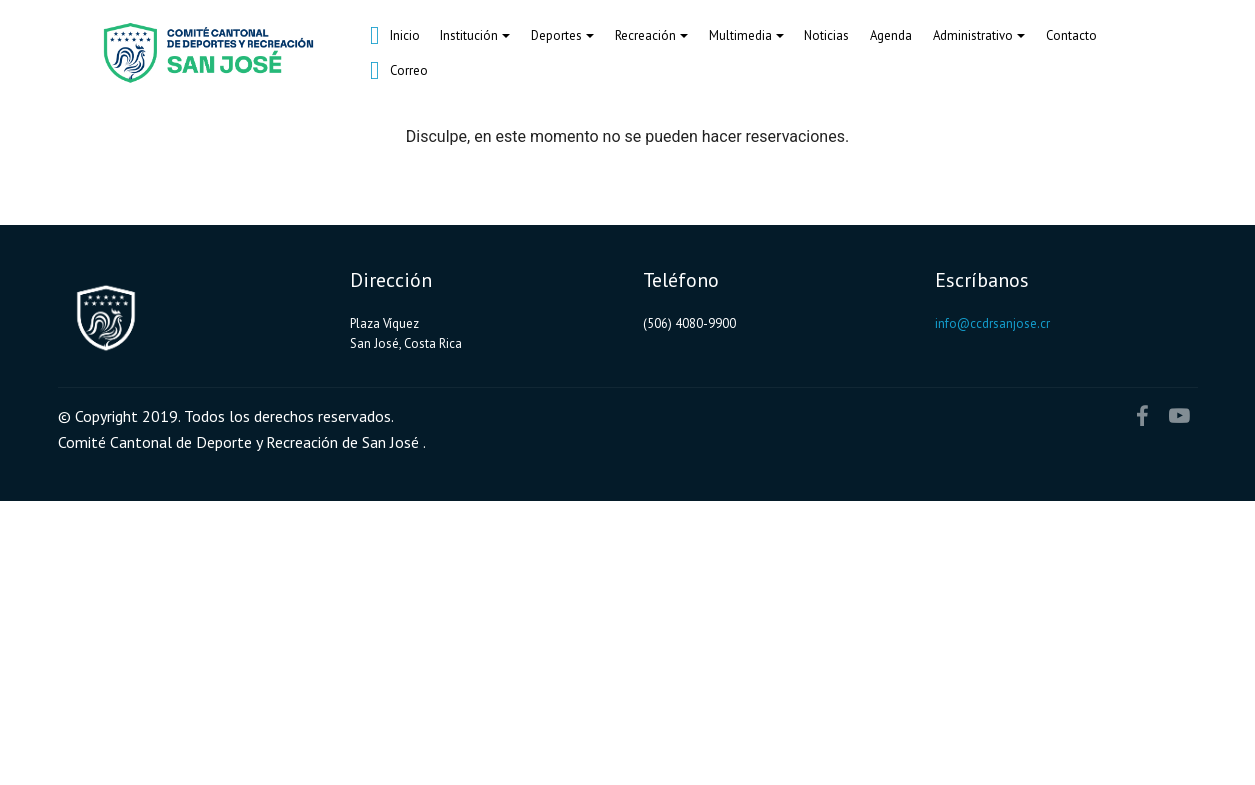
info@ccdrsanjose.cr (992, 323)
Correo (399, 70)
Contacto (1071, 35)
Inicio (395, 35)
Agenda (891, 35)
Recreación (645, 35)
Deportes (556, 35)
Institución (469, 35)
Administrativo (973, 35)
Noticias (826, 35)
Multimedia (740, 35)
